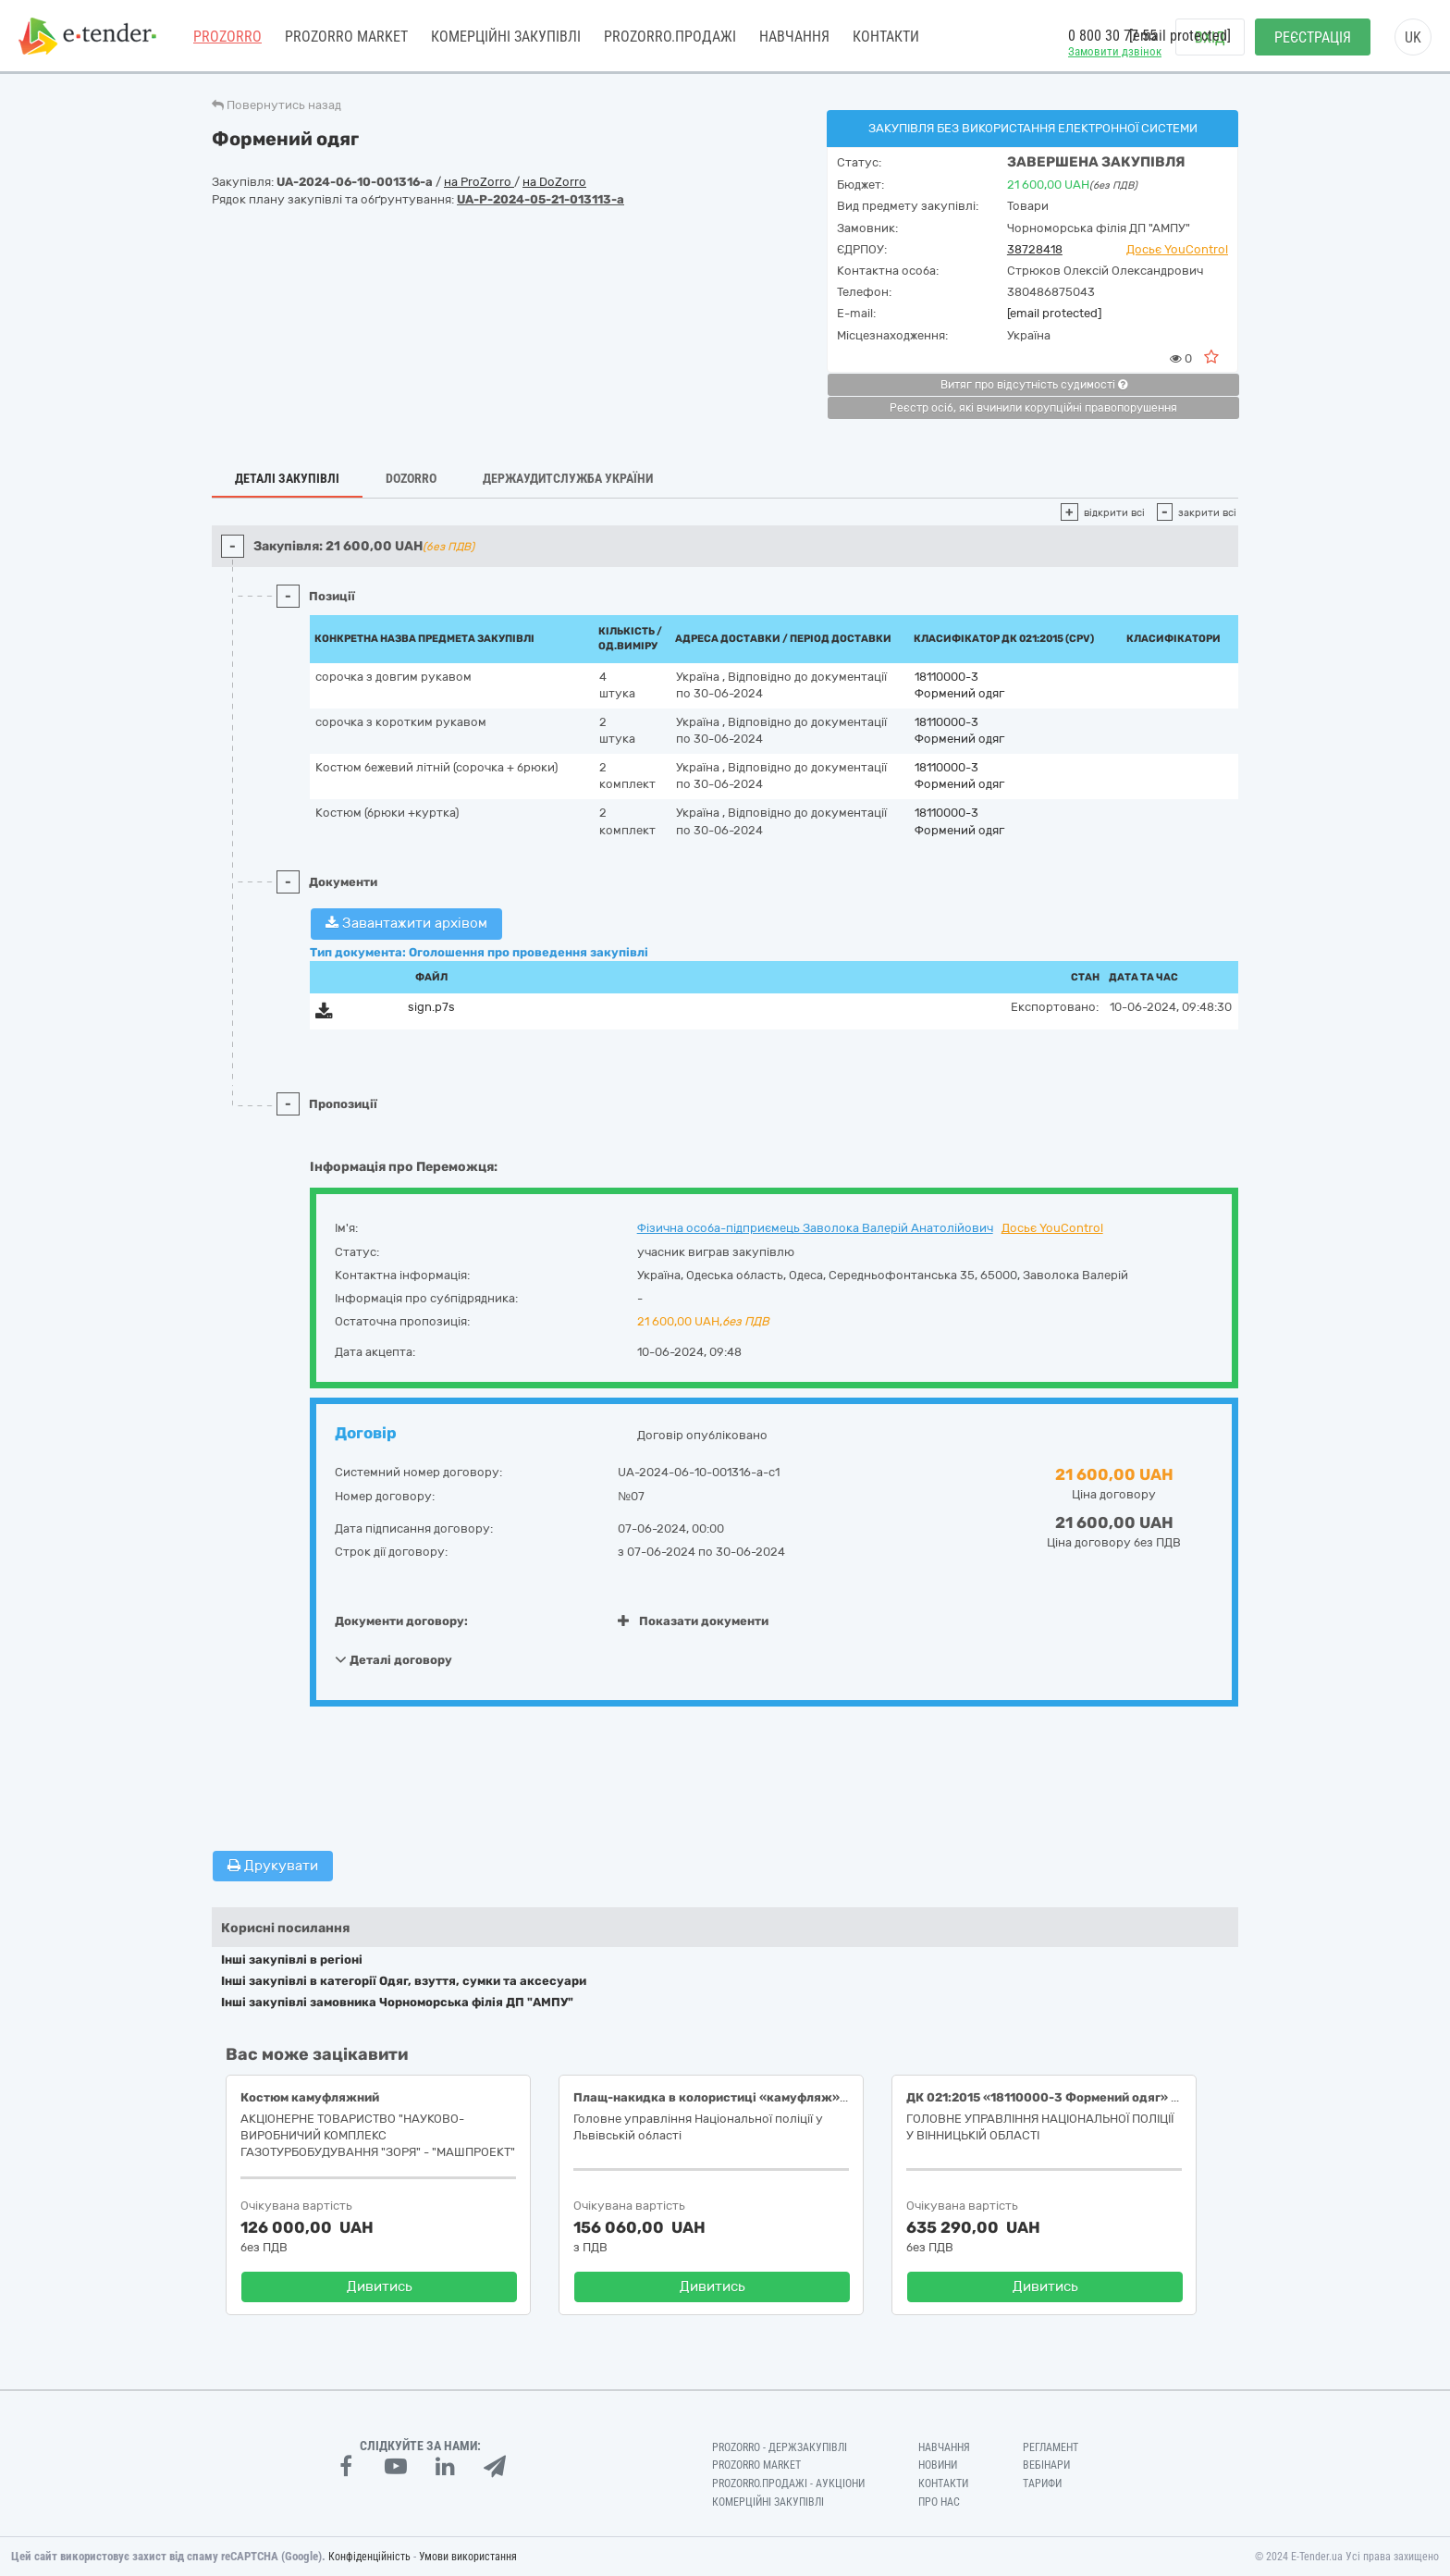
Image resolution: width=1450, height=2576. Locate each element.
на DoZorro (554, 182)
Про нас (939, 2502)
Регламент (1050, 2447)
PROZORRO (227, 36)
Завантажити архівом (406, 923)
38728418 (1035, 249)
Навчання (794, 36)
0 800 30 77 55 (1112, 35)
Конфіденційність (369, 2556)
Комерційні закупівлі (506, 36)
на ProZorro (479, 182)
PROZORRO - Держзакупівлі (779, 2447)
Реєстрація (1312, 37)
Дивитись (379, 2286)
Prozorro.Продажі (670, 36)
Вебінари (1046, 2465)
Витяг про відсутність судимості (1033, 384)
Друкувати (272, 1865)
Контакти (886, 36)
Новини (937, 2465)
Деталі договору (393, 1659)
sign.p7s (431, 1007)
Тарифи (1042, 2483)
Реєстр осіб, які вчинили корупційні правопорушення (1033, 407)
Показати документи (693, 1621)
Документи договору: (401, 1621)
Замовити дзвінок (1114, 51)
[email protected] (1054, 313)
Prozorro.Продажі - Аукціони (788, 2483)
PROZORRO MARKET (346, 36)
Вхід (1210, 37)
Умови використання (468, 2556)
